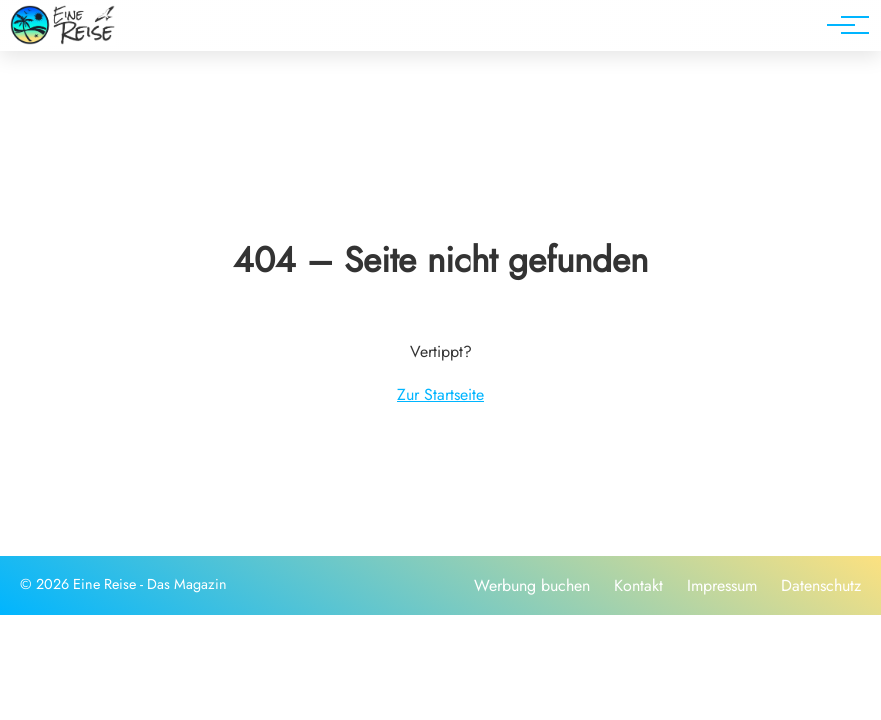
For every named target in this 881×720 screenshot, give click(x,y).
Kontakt (638, 585)
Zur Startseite (440, 394)
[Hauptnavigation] (841, 25)
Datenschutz (821, 585)
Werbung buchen (532, 585)
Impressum (722, 585)
